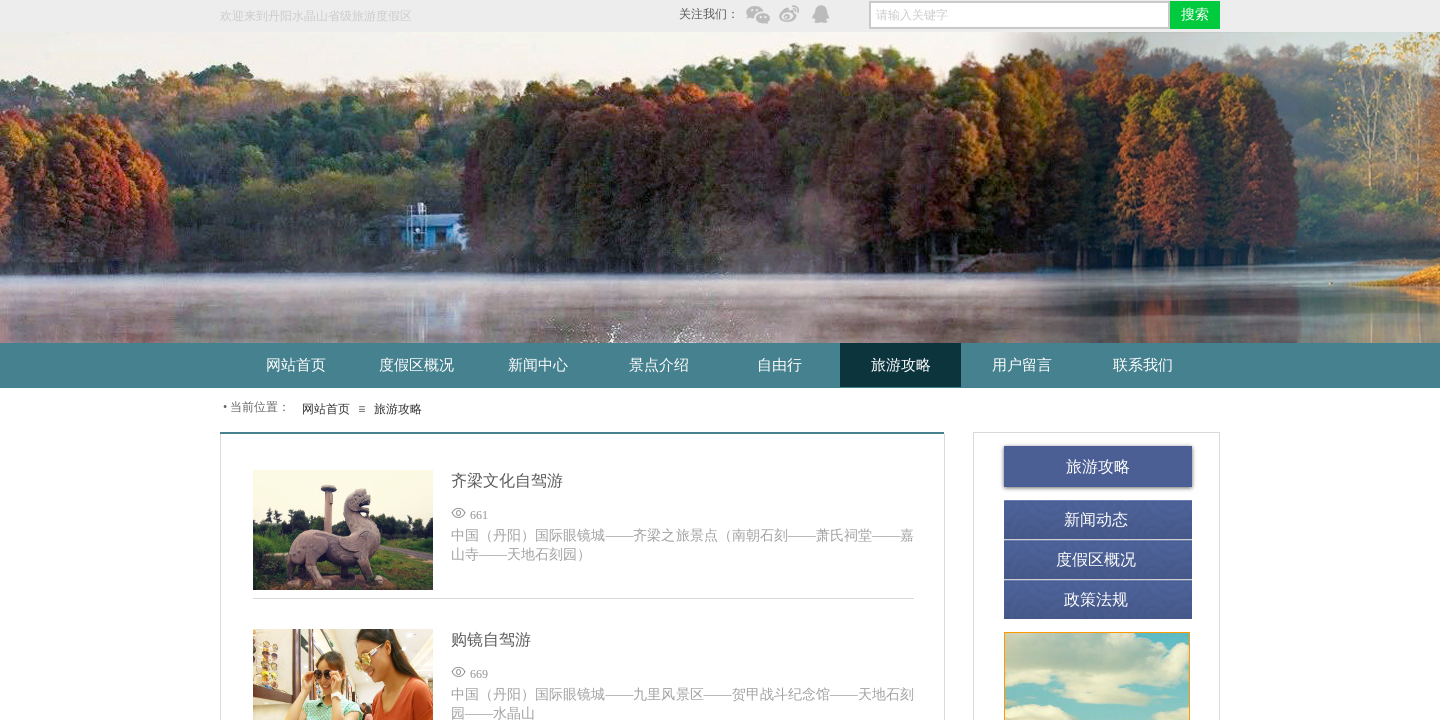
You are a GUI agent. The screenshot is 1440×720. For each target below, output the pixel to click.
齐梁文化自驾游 (507, 480)
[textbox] (1019, 15)
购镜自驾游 (491, 639)
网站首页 (326, 409)
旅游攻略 (398, 409)
